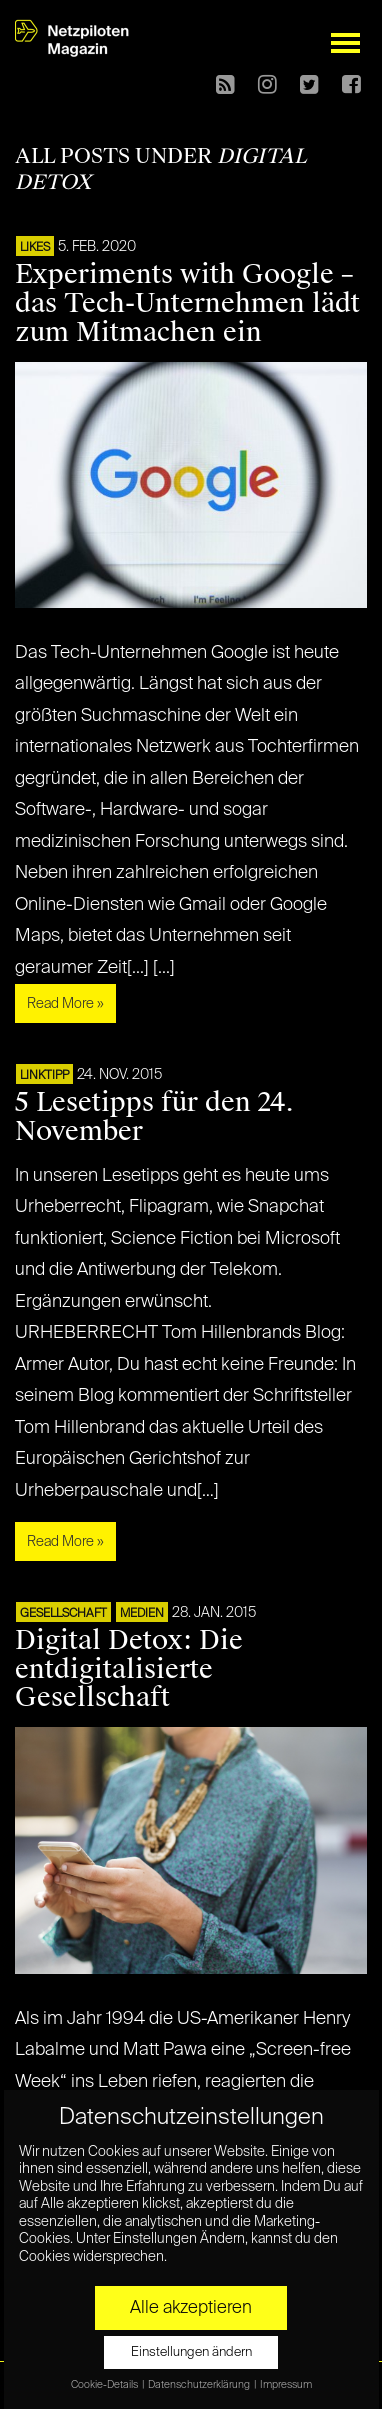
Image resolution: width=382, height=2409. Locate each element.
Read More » (65, 1004)
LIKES (35, 248)
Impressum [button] (286, 2385)
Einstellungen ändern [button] (191, 2352)
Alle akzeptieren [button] (191, 2308)
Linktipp (44, 1076)
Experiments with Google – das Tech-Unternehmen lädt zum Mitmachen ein (187, 303)
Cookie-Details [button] (105, 2385)
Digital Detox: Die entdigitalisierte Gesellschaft (129, 1669)
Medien (142, 1614)
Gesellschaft (63, 1614)
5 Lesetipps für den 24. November (154, 1116)
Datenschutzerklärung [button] (200, 2385)
